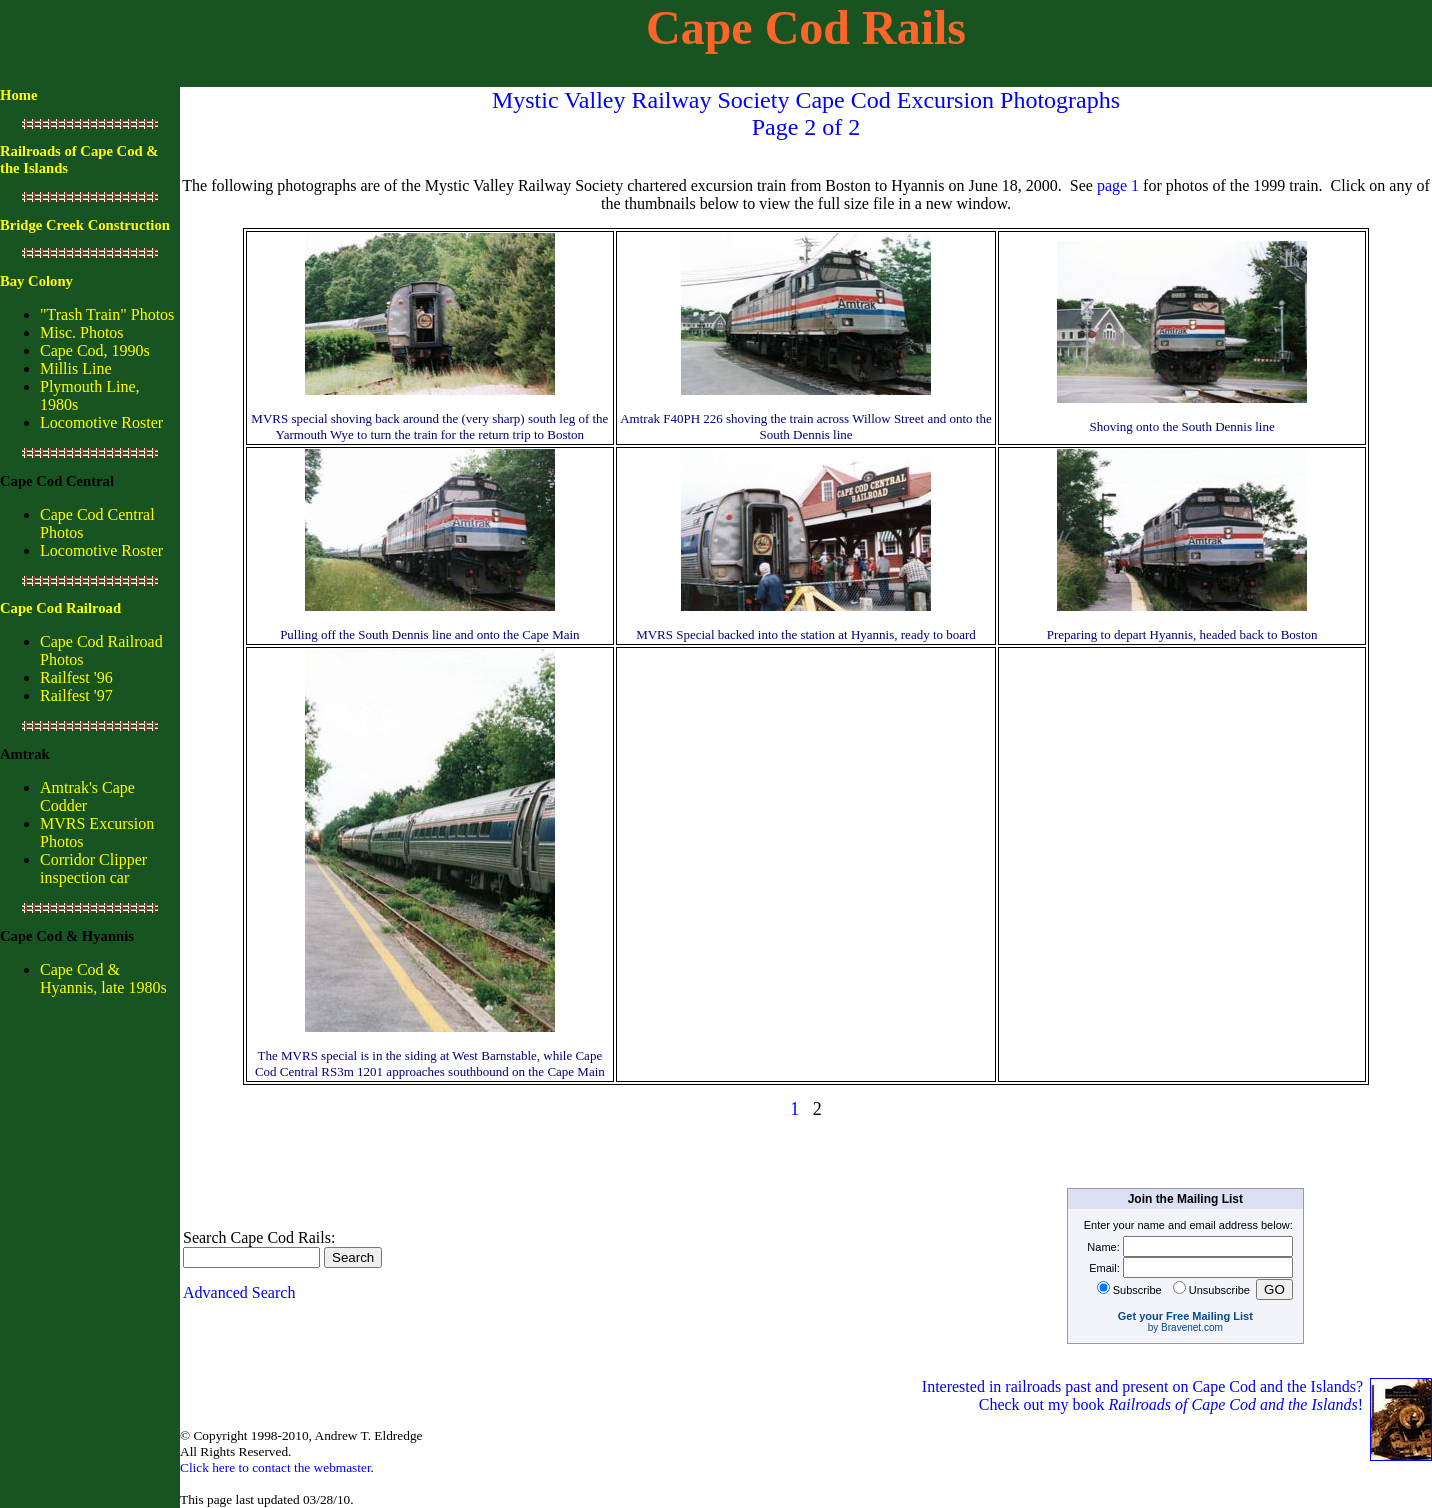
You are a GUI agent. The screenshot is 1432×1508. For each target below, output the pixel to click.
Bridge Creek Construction (85, 225)
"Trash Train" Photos (107, 314)
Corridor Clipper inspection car (93, 868)
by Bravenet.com (1185, 1327)
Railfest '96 (76, 677)
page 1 (1118, 185)
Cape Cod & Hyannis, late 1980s (103, 978)
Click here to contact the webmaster (275, 1467)
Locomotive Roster (101, 422)
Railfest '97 (76, 695)
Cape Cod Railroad (60, 608)
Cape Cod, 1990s (95, 350)
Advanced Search (239, 1292)
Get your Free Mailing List (1185, 1316)
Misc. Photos (82, 332)
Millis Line (76, 368)
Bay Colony (36, 281)
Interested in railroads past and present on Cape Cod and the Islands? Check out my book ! (1144, 1395)
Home (18, 95)
